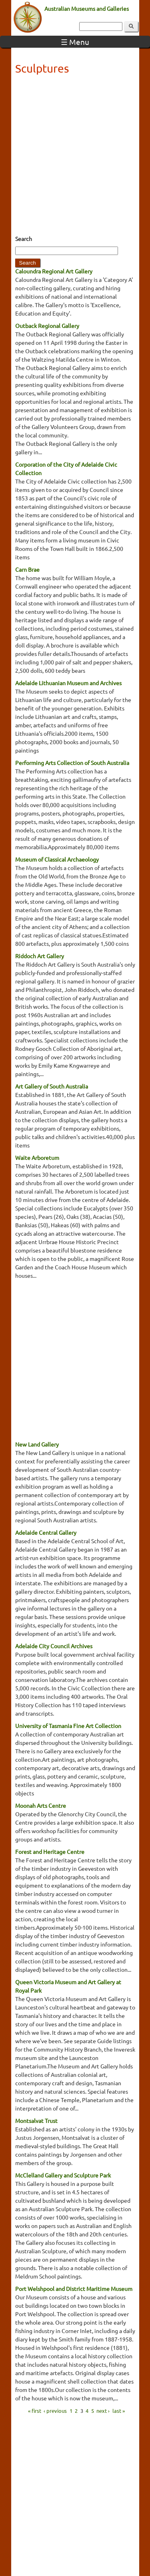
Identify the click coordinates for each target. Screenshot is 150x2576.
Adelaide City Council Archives (53, 1645)
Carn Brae (27, 569)
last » (118, 2410)
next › (103, 2410)
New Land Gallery (37, 1444)
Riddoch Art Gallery (39, 955)
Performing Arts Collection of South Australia (72, 762)
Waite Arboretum (37, 1157)
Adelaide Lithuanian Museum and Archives (68, 682)
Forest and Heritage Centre (49, 1851)
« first (34, 2410)
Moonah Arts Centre (40, 1805)
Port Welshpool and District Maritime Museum (73, 2288)
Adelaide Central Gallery (45, 1532)
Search (23, 238)
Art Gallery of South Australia (51, 1086)
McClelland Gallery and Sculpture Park (63, 2175)
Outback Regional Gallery (47, 325)
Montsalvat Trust (36, 2120)
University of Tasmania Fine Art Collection (68, 1725)
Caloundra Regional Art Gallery (53, 271)
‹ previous (55, 2410)
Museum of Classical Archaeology (57, 859)
